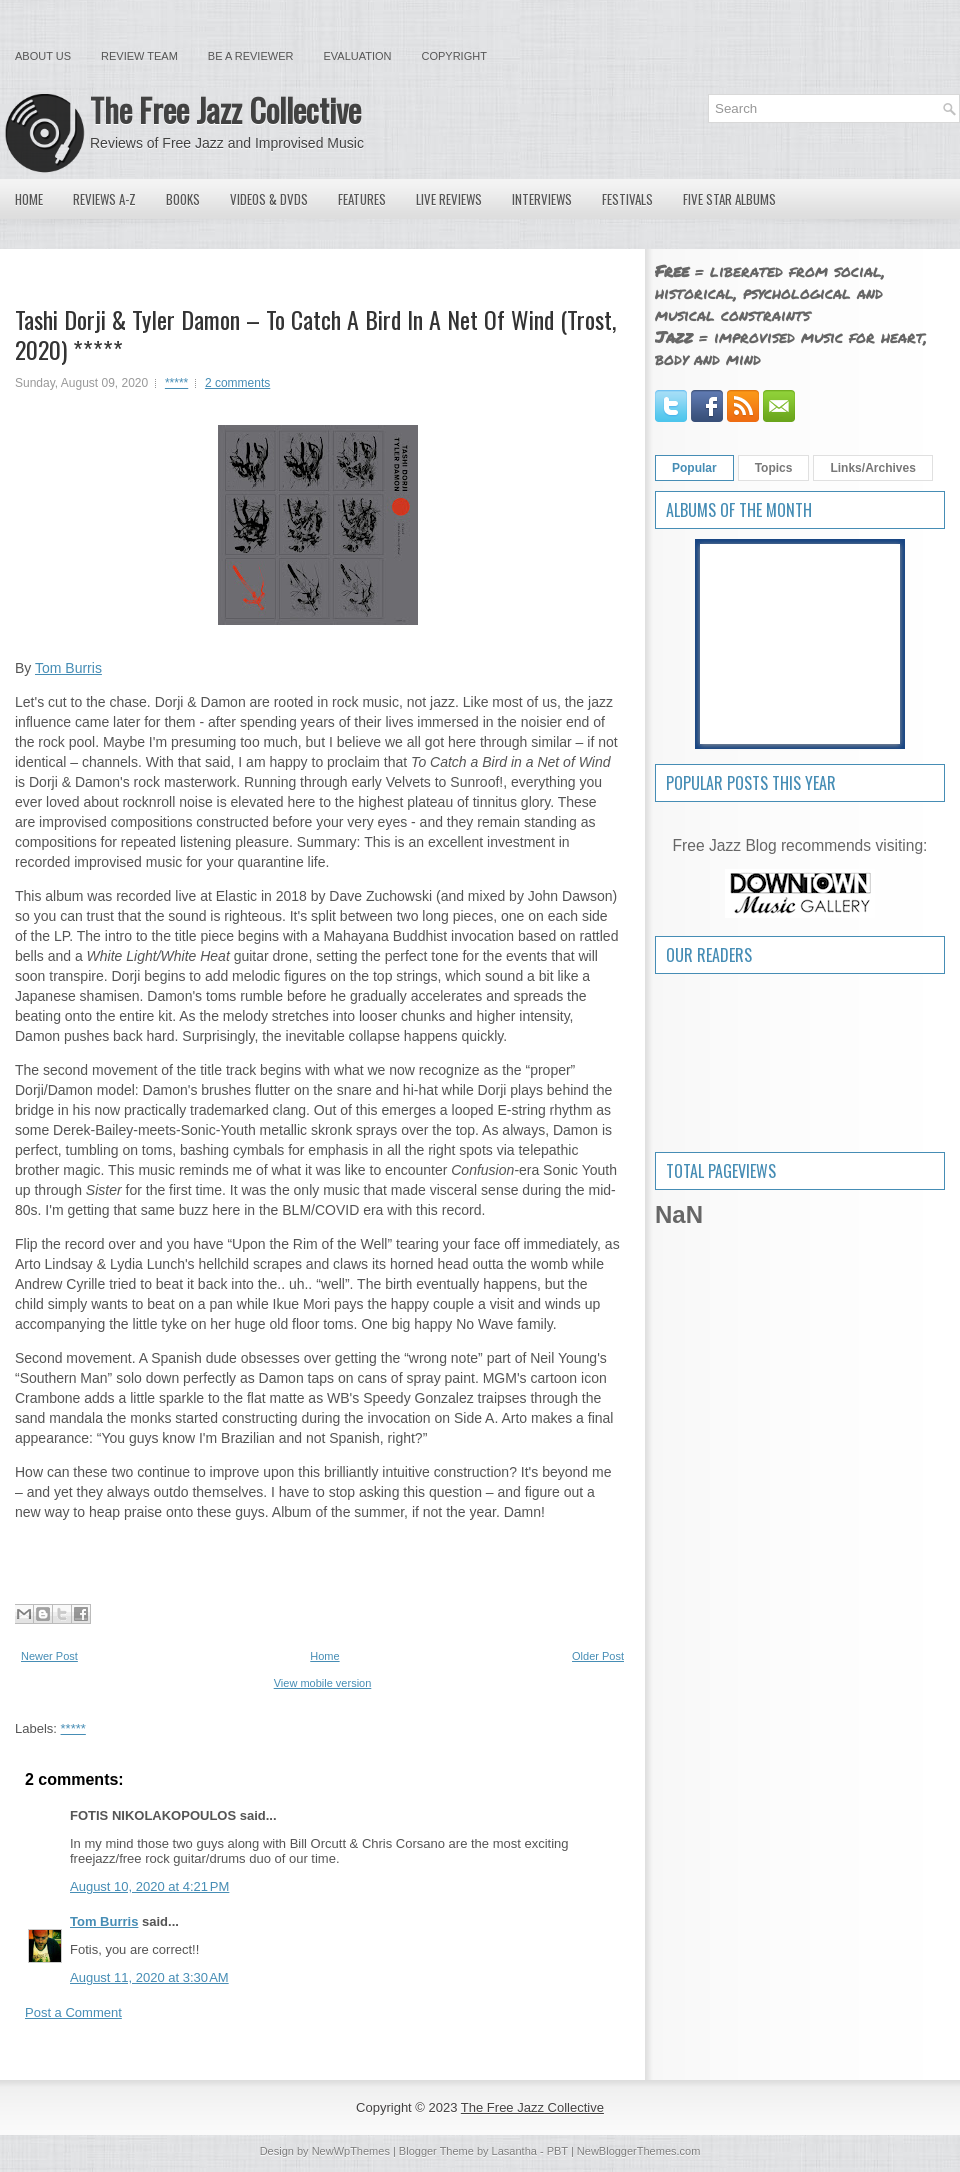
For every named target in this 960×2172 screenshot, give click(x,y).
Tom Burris (68, 668)
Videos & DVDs (269, 199)
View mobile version (323, 1683)
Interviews (542, 199)
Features (362, 199)
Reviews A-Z (104, 199)
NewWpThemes (351, 2151)
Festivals (627, 199)
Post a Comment (73, 2012)
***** (176, 383)
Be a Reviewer (251, 56)
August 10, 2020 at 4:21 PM (149, 1886)
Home (29, 199)
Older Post (598, 1656)
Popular (694, 468)
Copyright (454, 56)
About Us (43, 56)
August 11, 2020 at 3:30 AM (149, 1977)
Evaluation (357, 56)
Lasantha (514, 2151)
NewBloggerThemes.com (639, 2151)
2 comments (237, 383)
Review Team (139, 56)
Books (183, 199)
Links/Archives (872, 468)
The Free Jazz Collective (225, 109)
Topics (774, 468)
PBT (557, 2151)
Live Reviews (449, 199)
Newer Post (49, 1656)
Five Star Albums (729, 199)
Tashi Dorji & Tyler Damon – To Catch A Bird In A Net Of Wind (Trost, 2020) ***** (315, 334)
